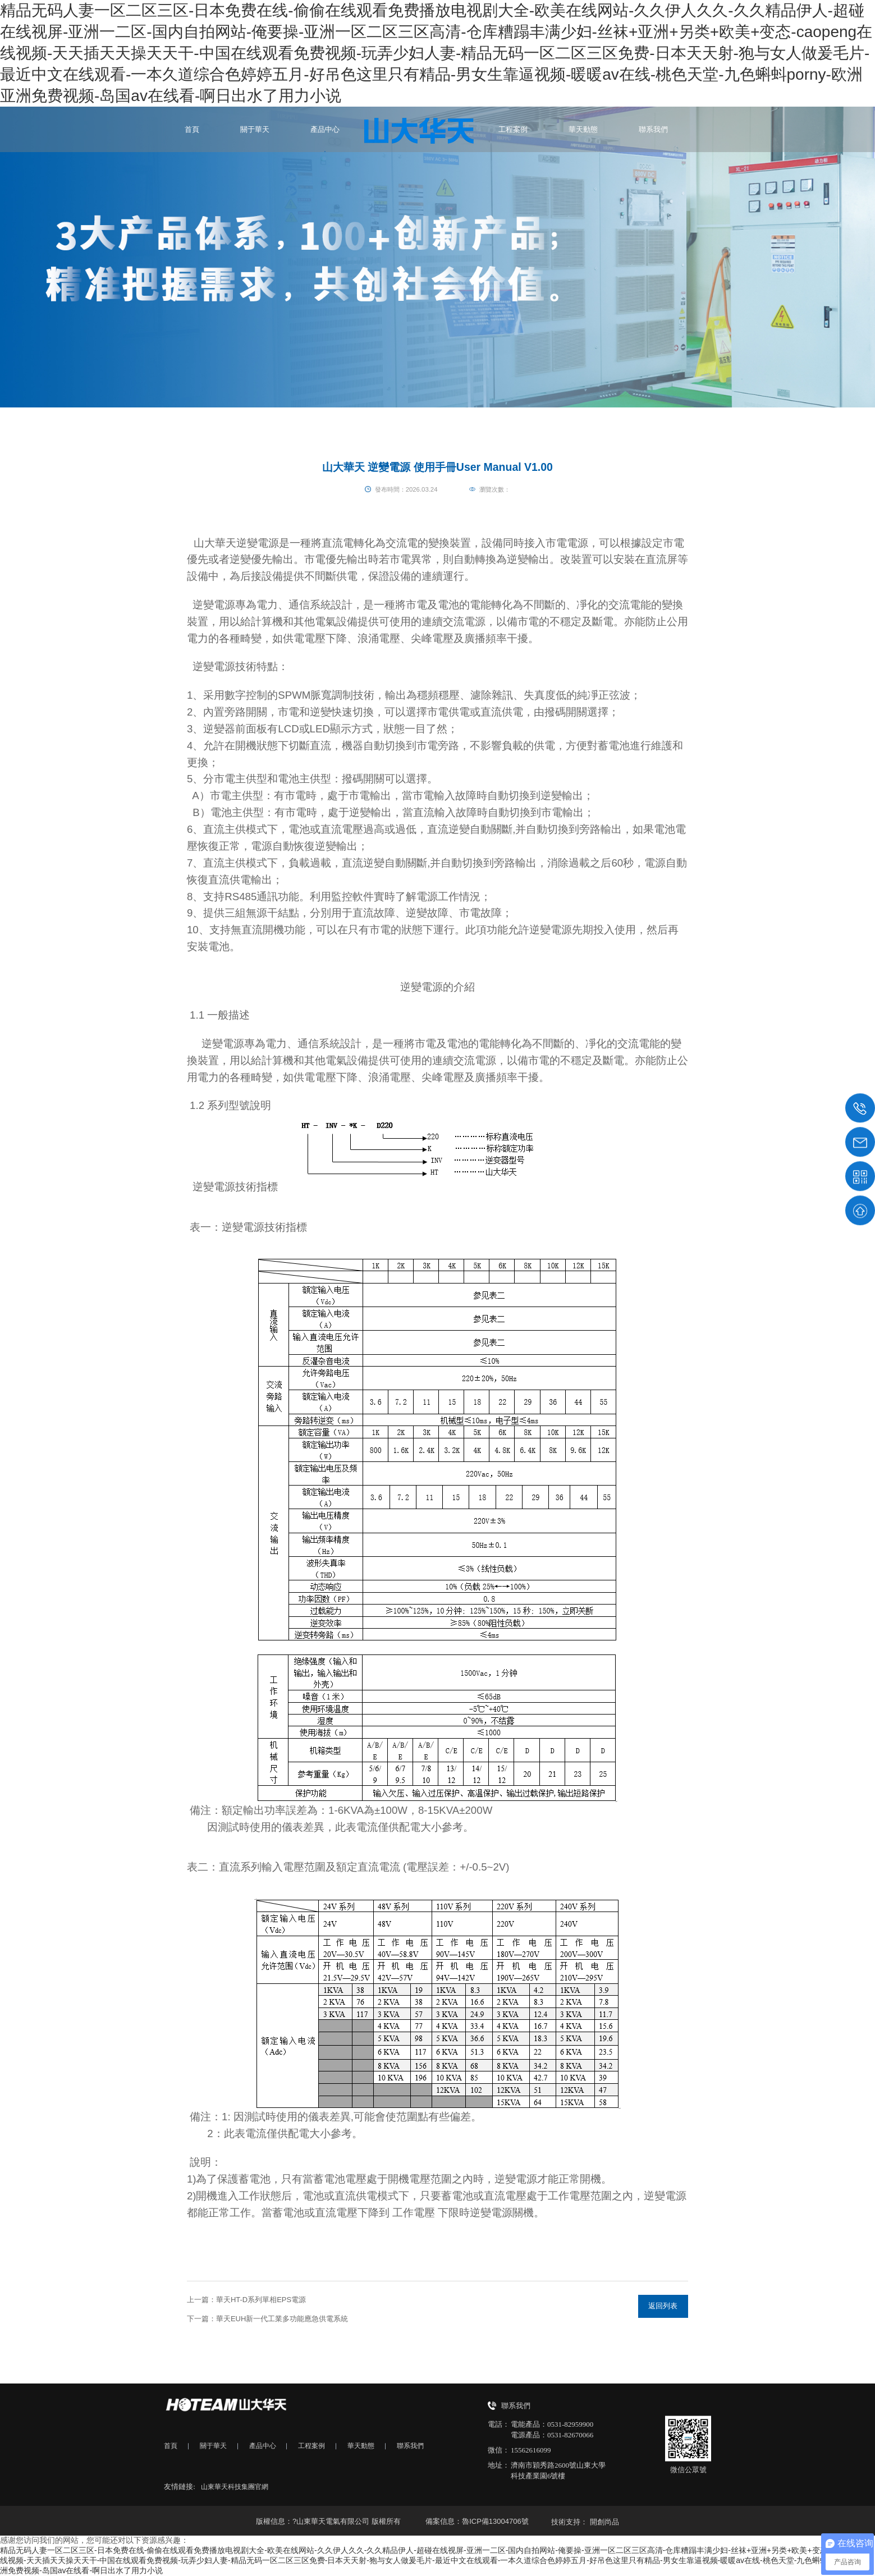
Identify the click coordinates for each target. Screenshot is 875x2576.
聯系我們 (653, 129)
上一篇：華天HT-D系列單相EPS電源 (246, 2299)
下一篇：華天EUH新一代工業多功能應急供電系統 (267, 2318)
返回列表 (662, 2306)
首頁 (192, 129)
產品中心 (325, 129)
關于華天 (254, 129)
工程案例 (513, 129)
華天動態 (583, 129)
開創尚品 (604, 2522)
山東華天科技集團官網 (237, 2486)
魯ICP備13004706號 (495, 2521)
